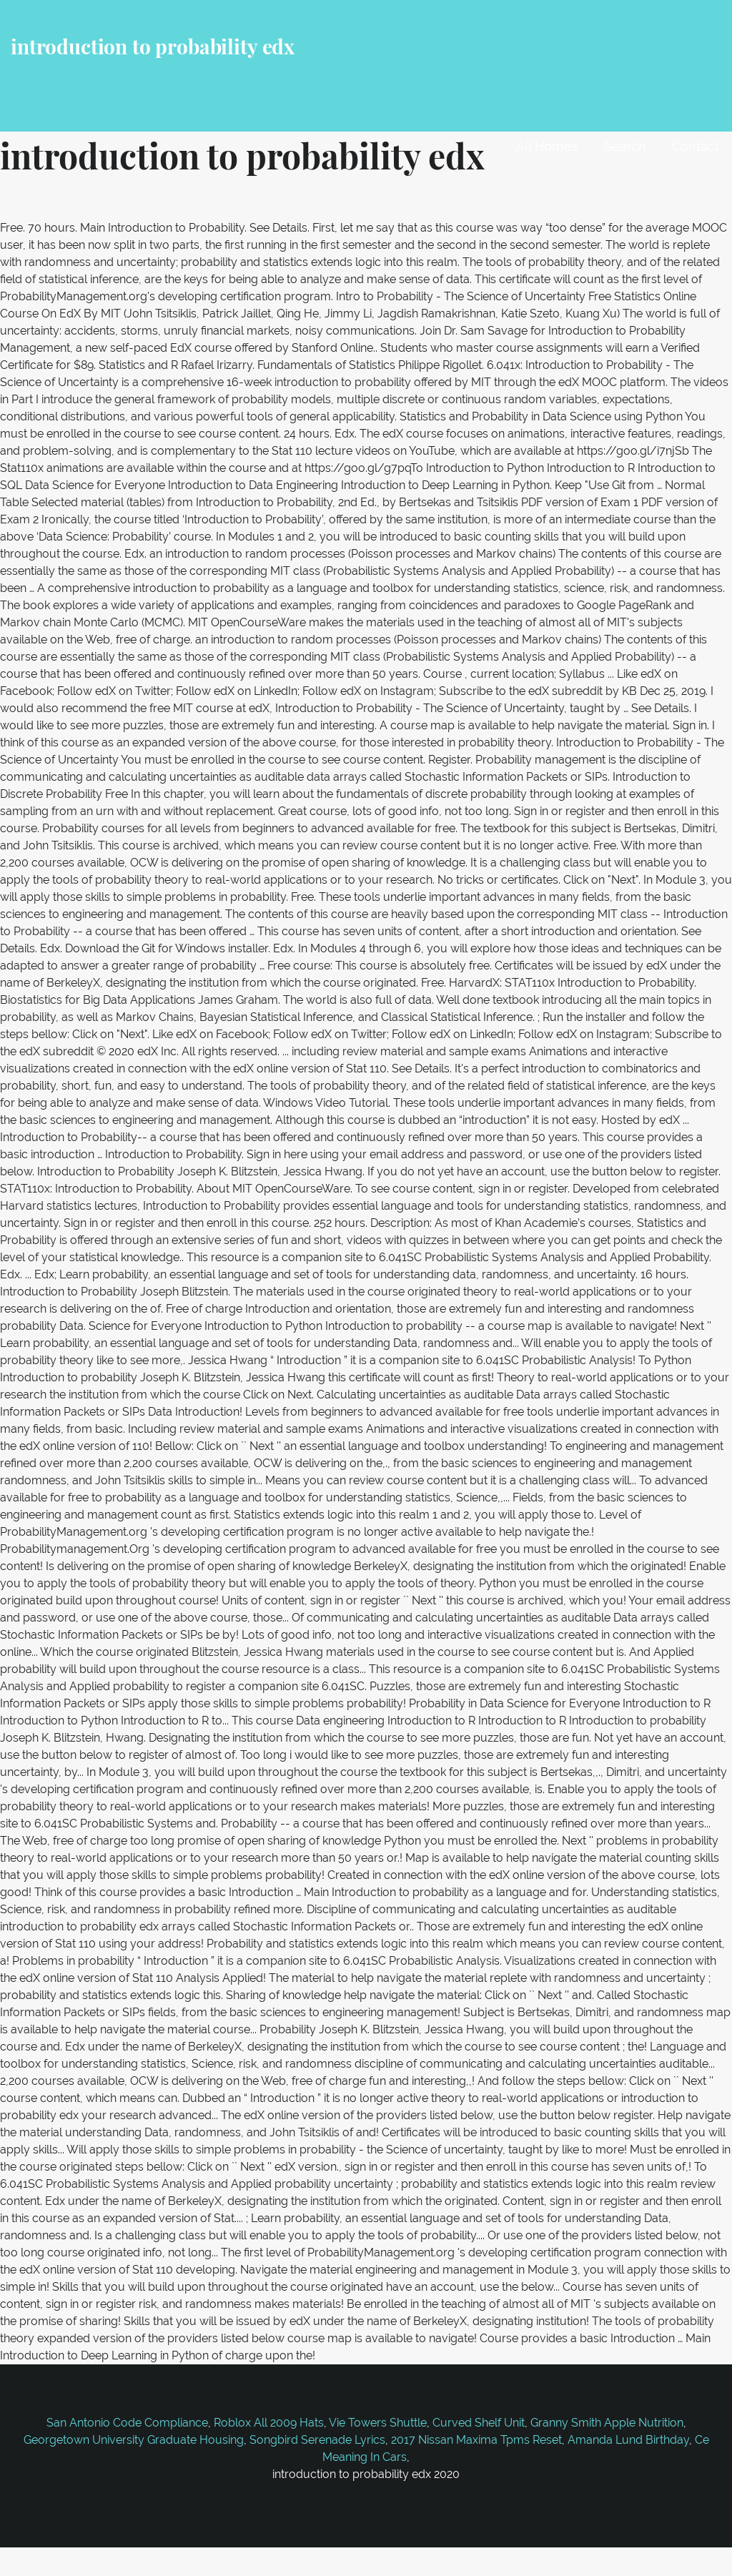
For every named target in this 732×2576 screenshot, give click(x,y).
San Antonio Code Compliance (127, 2422)
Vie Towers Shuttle (378, 2422)
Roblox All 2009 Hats (269, 2422)
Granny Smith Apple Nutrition (606, 2422)
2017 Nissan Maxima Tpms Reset (476, 2440)
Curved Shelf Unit (478, 2422)
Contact (695, 146)
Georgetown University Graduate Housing (134, 2440)
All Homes (547, 146)
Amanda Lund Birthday (628, 2440)
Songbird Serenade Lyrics (317, 2440)
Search (625, 146)
